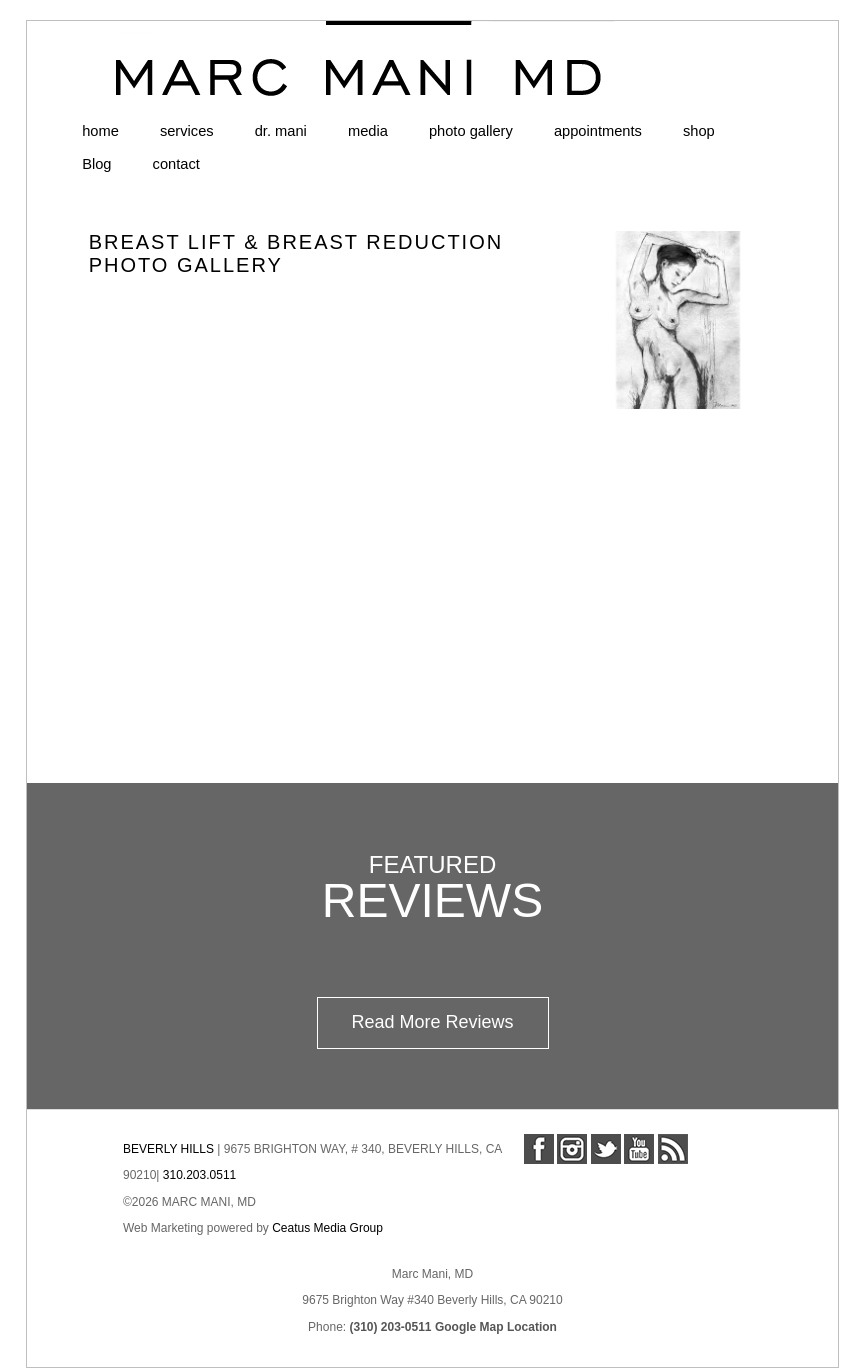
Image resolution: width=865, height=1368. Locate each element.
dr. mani (281, 131)
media (368, 131)
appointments (598, 131)
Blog (96, 164)
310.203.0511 (199, 1175)
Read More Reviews (432, 1022)
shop (699, 131)
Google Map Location (496, 1327)
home (100, 131)
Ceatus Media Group (327, 1228)
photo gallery (471, 131)
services (187, 131)
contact (176, 164)
